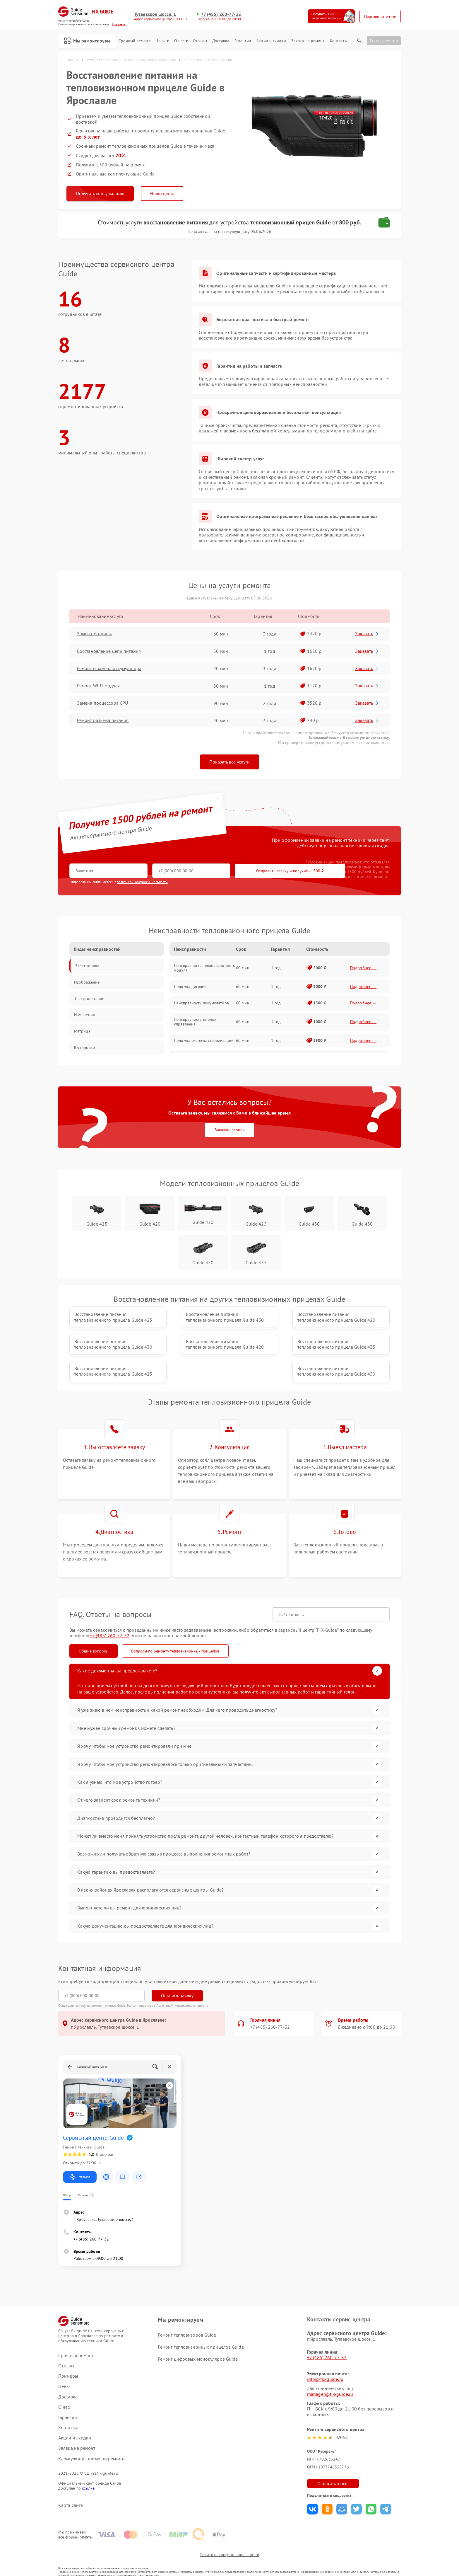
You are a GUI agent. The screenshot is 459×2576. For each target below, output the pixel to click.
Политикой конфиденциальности (182, 1988)
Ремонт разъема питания (103, 721)
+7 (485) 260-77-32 (221, 14)
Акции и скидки (271, 40)
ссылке (88, 2470)
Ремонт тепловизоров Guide (187, 2318)
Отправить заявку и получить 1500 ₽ (242, 870)
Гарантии (242, 40)
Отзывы (200, 40)
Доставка (220, 40)
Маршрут (79, 2159)
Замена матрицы (95, 634)
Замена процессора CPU (103, 703)
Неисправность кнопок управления (195, 1022)
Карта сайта (70, 2488)
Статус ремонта (384, 40)
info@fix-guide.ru (325, 2362)
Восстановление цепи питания (109, 651)
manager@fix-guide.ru (330, 2377)
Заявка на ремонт (308, 40)
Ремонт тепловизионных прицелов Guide (201, 2330)
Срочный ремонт (134, 40)
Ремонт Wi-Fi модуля (99, 686)
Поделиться (312, 2492)
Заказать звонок (230, 1130)
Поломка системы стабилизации (204, 1040)
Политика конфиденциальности (229, 2538)
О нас (181, 40)
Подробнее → (363, 968)
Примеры (68, 2359)
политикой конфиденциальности (142, 882)
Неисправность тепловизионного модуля (204, 968)
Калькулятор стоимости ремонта (92, 2441)
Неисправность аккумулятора (201, 1003)
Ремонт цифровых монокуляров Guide (198, 2342)
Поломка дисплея (190, 986)
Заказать (367, 634)
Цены (162, 40)
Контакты (338, 40)
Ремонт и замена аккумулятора (110, 669)
